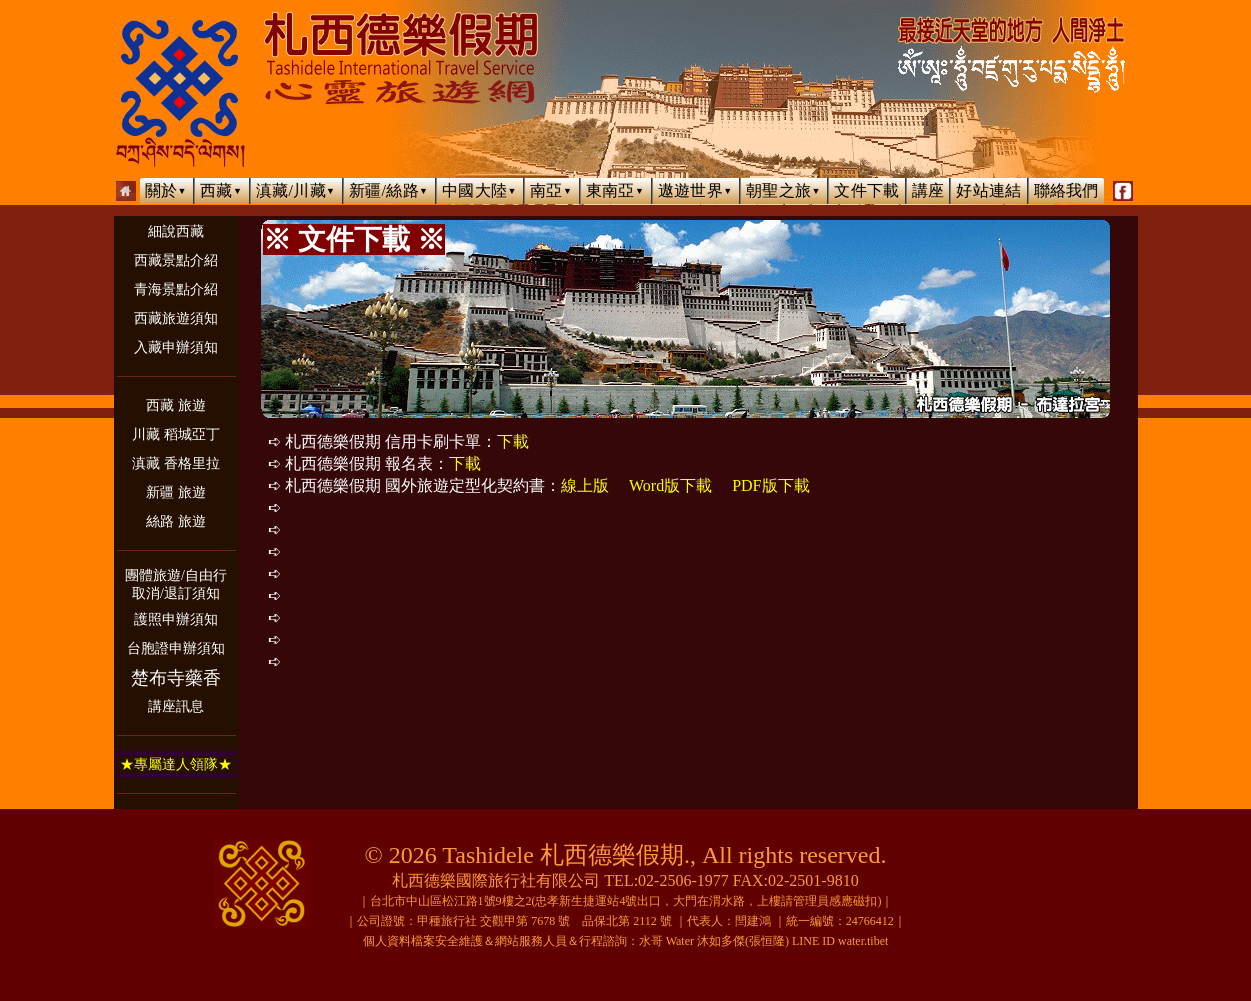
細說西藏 (176, 231)
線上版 (585, 485)
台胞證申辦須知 (176, 648)
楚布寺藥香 (176, 678)
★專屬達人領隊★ (176, 764)
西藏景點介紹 (176, 260)
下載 (513, 441)
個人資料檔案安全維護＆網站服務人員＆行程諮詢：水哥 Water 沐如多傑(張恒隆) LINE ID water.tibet (626, 941)
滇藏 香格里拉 (176, 463)
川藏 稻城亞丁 (176, 434)
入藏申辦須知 (176, 347)
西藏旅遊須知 (176, 318)
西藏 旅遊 (176, 405)
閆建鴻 (753, 921)
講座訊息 (176, 706)
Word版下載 (670, 485)
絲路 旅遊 (176, 521)
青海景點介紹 (176, 289)
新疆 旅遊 (176, 492)
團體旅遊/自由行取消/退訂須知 (176, 584)
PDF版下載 (770, 485)
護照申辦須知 (176, 619)
